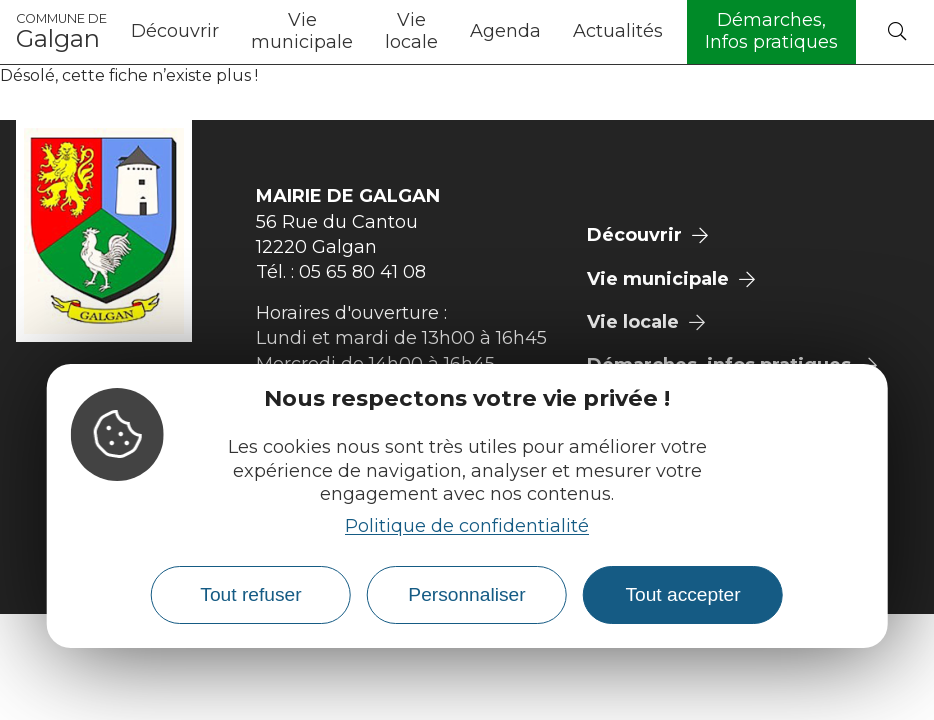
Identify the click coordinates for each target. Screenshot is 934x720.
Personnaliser (466, 594)
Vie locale (411, 31)
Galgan (61, 32)
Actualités (618, 31)
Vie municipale (302, 31)
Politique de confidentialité (467, 526)
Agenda (505, 31)
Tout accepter (682, 594)
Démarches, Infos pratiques (771, 31)
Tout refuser (250, 594)
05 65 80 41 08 (362, 272)
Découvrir (175, 31)
